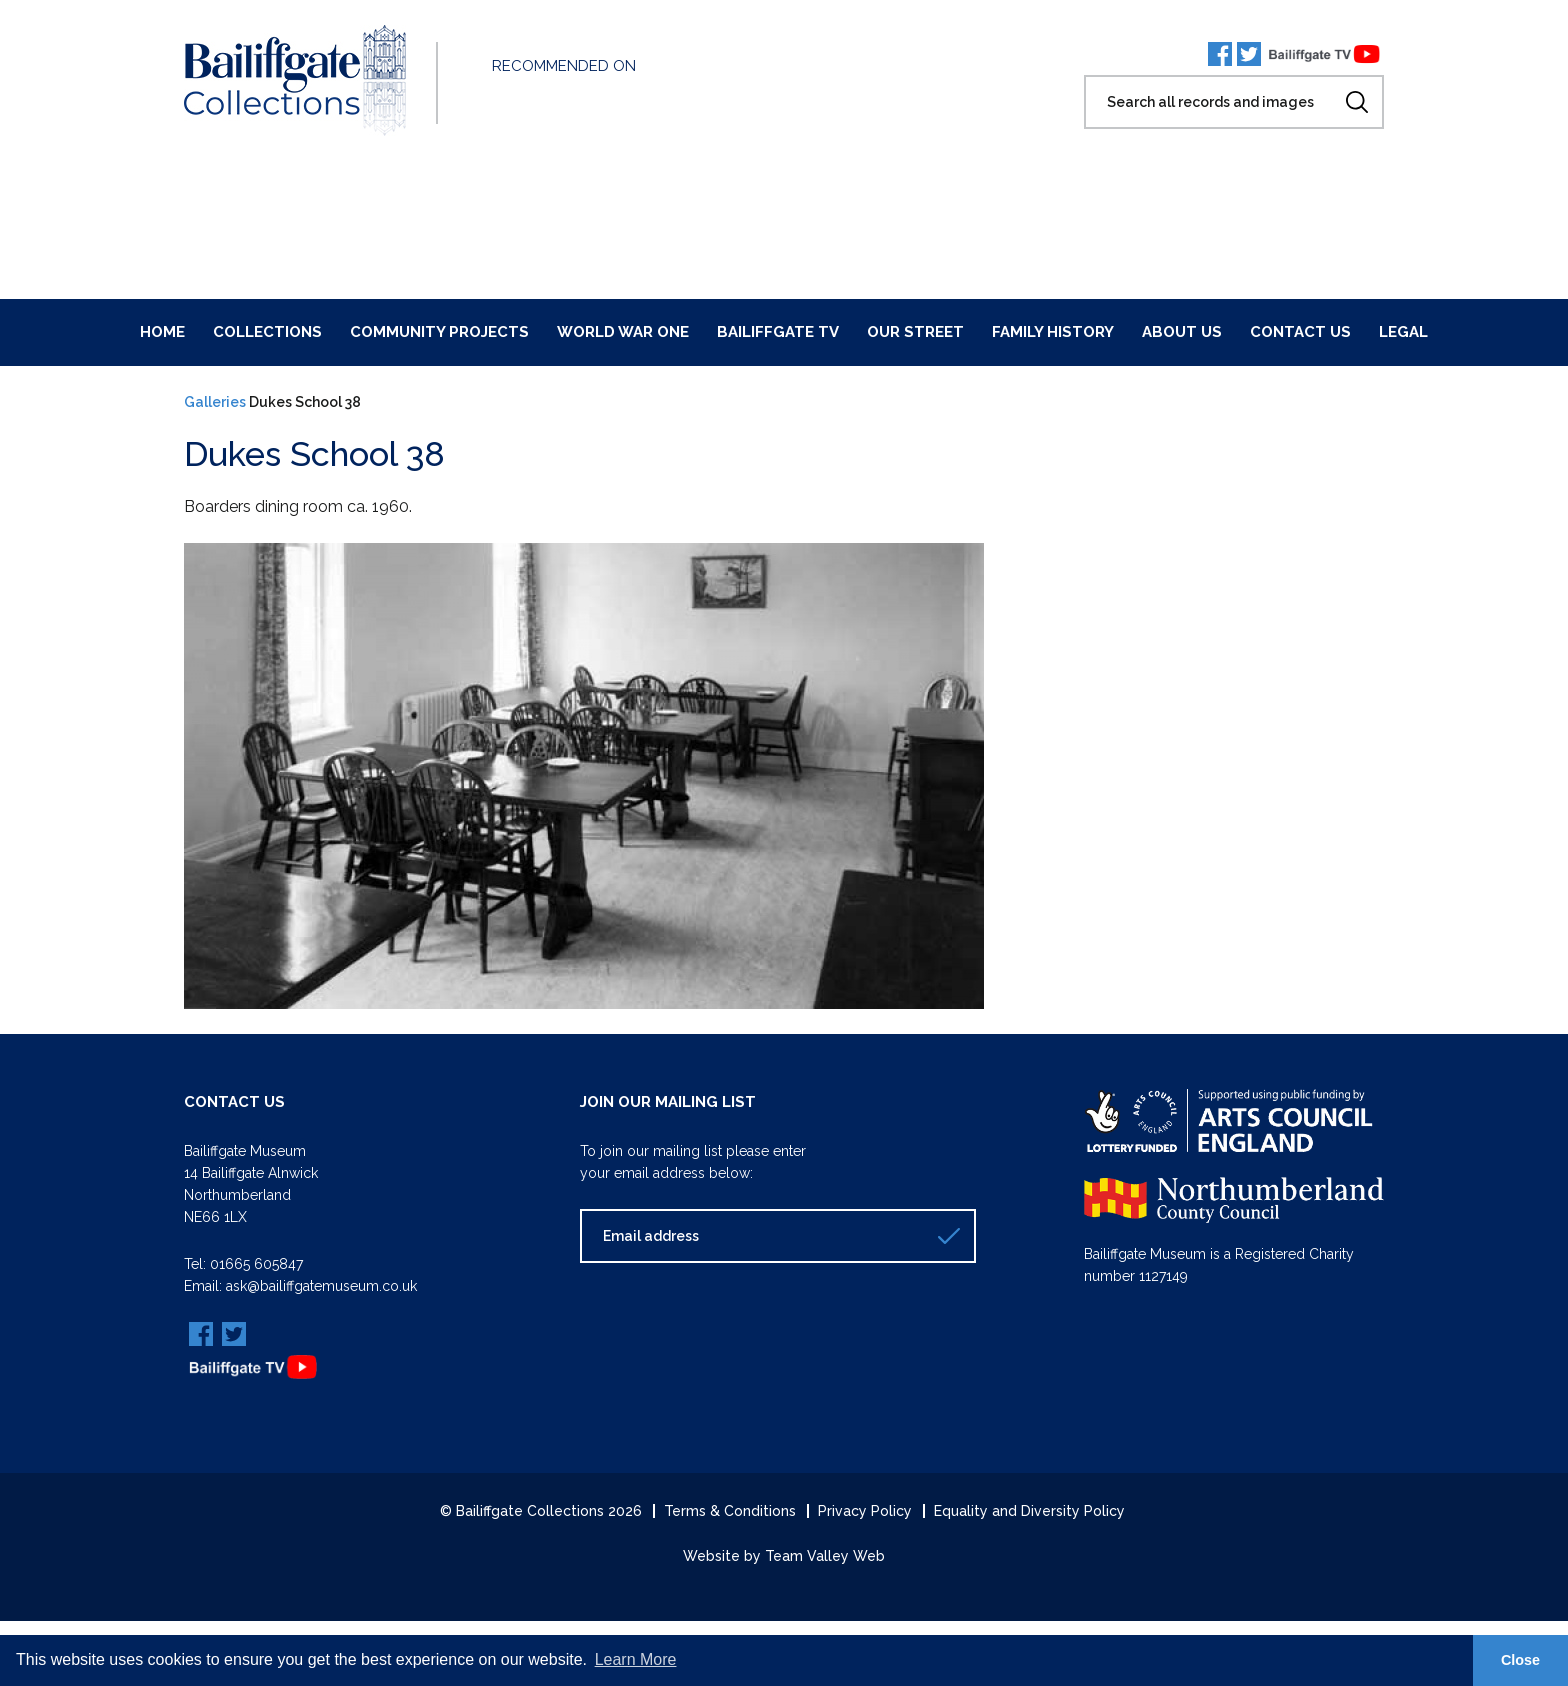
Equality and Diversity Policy (1029, 1511)
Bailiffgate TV (778, 332)
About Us (1182, 332)
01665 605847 (256, 1264)
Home (162, 332)
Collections (267, 332)
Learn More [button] (636, 1659)
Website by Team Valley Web (784, 1556)
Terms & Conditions (730, 1511)
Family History (1053, 332)
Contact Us (1300, 332)
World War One (623, 332)
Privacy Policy (865, 1511)
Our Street (915, 332)
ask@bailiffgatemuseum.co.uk (321, 1286)
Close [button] (1520, 1660)
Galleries (215, 402)
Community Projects (439, 332)
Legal (1403, 332)
